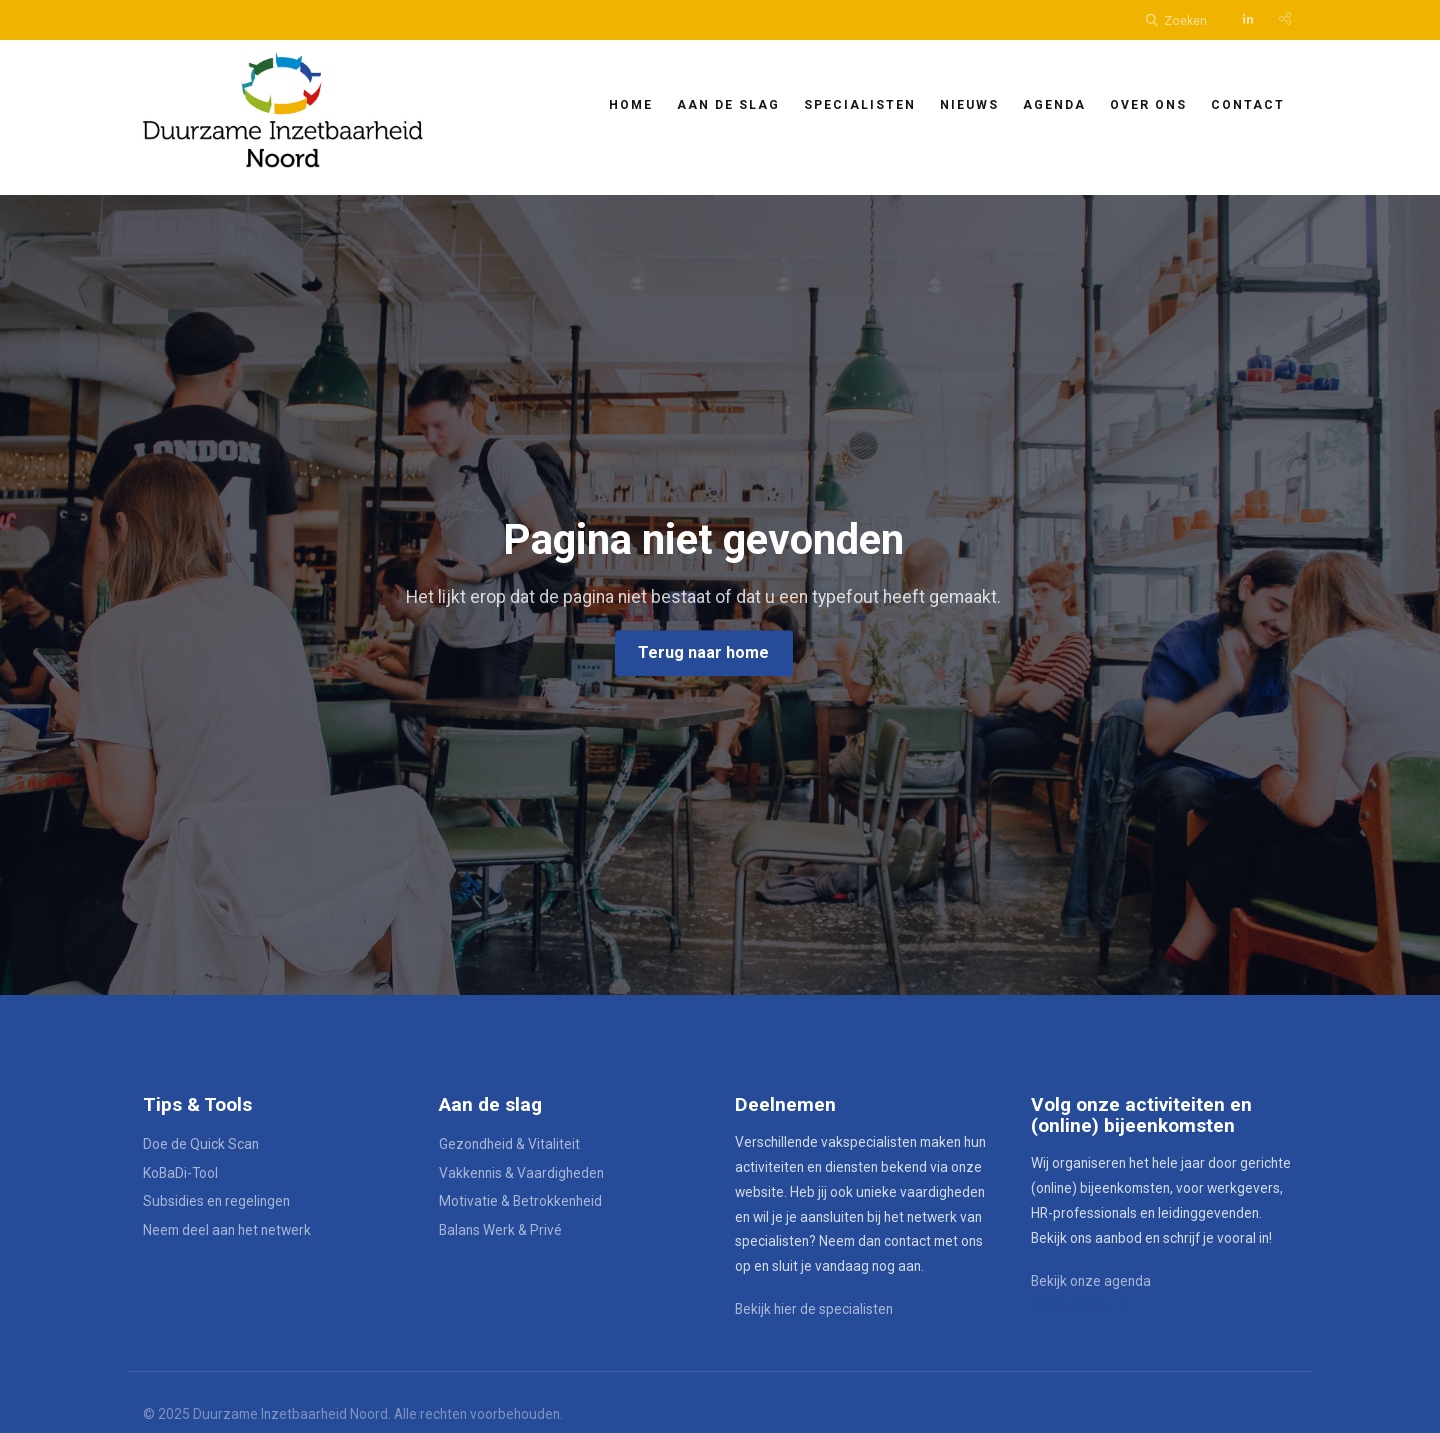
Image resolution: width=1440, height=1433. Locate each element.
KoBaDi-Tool (180, 1173)
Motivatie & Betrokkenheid (520, 1201)
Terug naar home (703, 652)
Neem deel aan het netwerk (227, 1230)
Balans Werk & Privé (500, 1230)
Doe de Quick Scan (201, 1144)
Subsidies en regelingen (216, 1201)
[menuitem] (631, 103)
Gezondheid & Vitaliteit (509, 1144)
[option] (720, 595)
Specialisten (860, 105)
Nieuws (969, 105)
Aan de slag (728, 105)
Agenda (1054, 105)
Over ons (1148, 105)
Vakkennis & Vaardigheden (521, 1173)
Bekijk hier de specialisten (814, 1309)
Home (631, 105)
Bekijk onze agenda (1091, 1281)
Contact (1248, 105)
